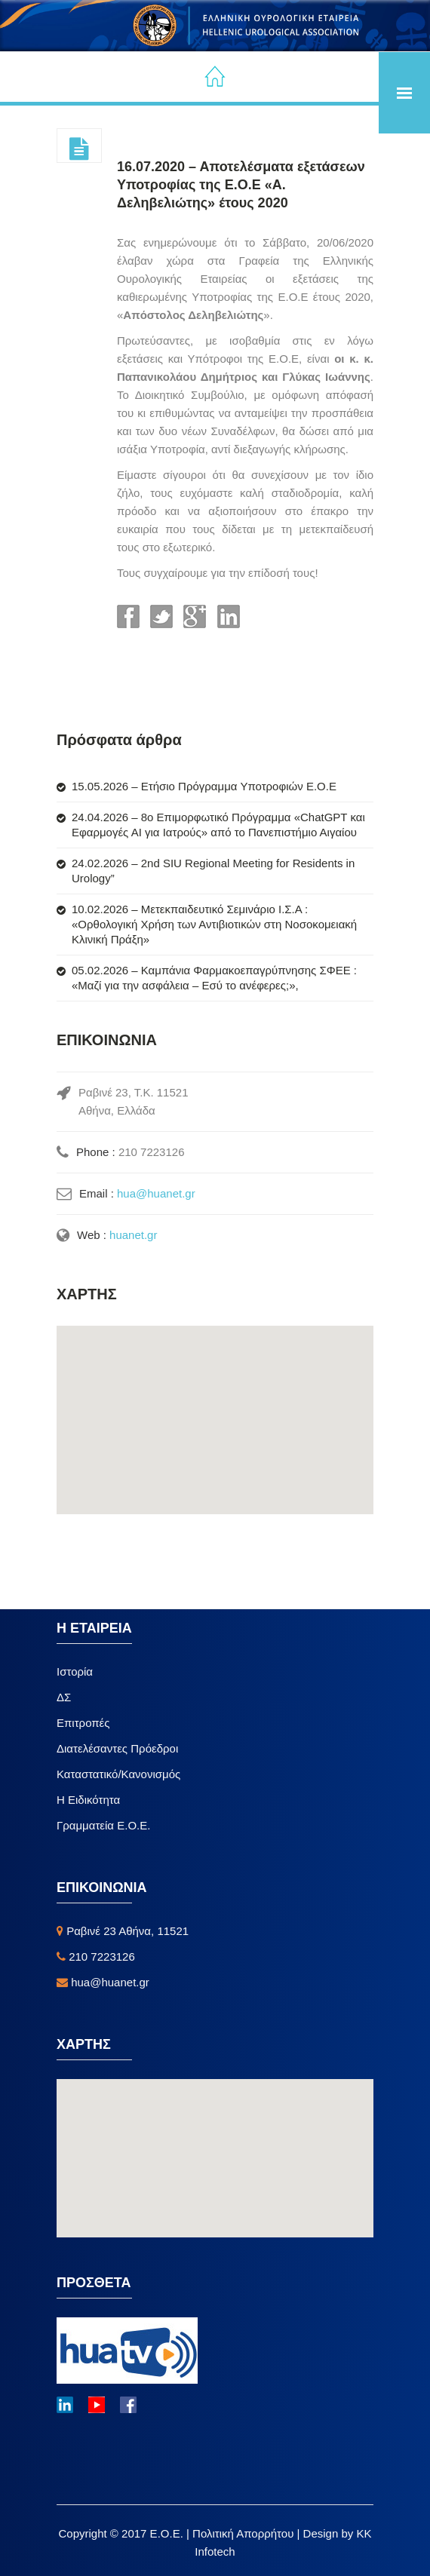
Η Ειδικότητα (88, 1799)
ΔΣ (64, 1697)
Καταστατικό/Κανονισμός (118, 1774)
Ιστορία (75, 1671)
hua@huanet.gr (156, 1193)
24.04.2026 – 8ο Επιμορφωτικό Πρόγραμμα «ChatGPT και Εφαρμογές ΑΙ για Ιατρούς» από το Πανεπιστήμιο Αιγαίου (218, 825)
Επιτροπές (83, 1722)
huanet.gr (133, 1234)
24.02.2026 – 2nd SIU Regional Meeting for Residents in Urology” (213, 871)
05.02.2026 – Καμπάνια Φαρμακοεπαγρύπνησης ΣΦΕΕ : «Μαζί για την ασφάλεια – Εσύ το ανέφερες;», (214, 978)
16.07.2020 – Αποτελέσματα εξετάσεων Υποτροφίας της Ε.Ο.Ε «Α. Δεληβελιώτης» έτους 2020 (241, 184)
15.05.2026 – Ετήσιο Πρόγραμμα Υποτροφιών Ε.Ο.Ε (204, 786)
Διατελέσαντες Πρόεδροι (117, 1748)
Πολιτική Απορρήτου (244, 2533)
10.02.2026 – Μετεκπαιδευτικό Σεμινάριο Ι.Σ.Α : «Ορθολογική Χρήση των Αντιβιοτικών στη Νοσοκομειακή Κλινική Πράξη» (214, 924)
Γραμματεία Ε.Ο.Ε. (103, 1825)
